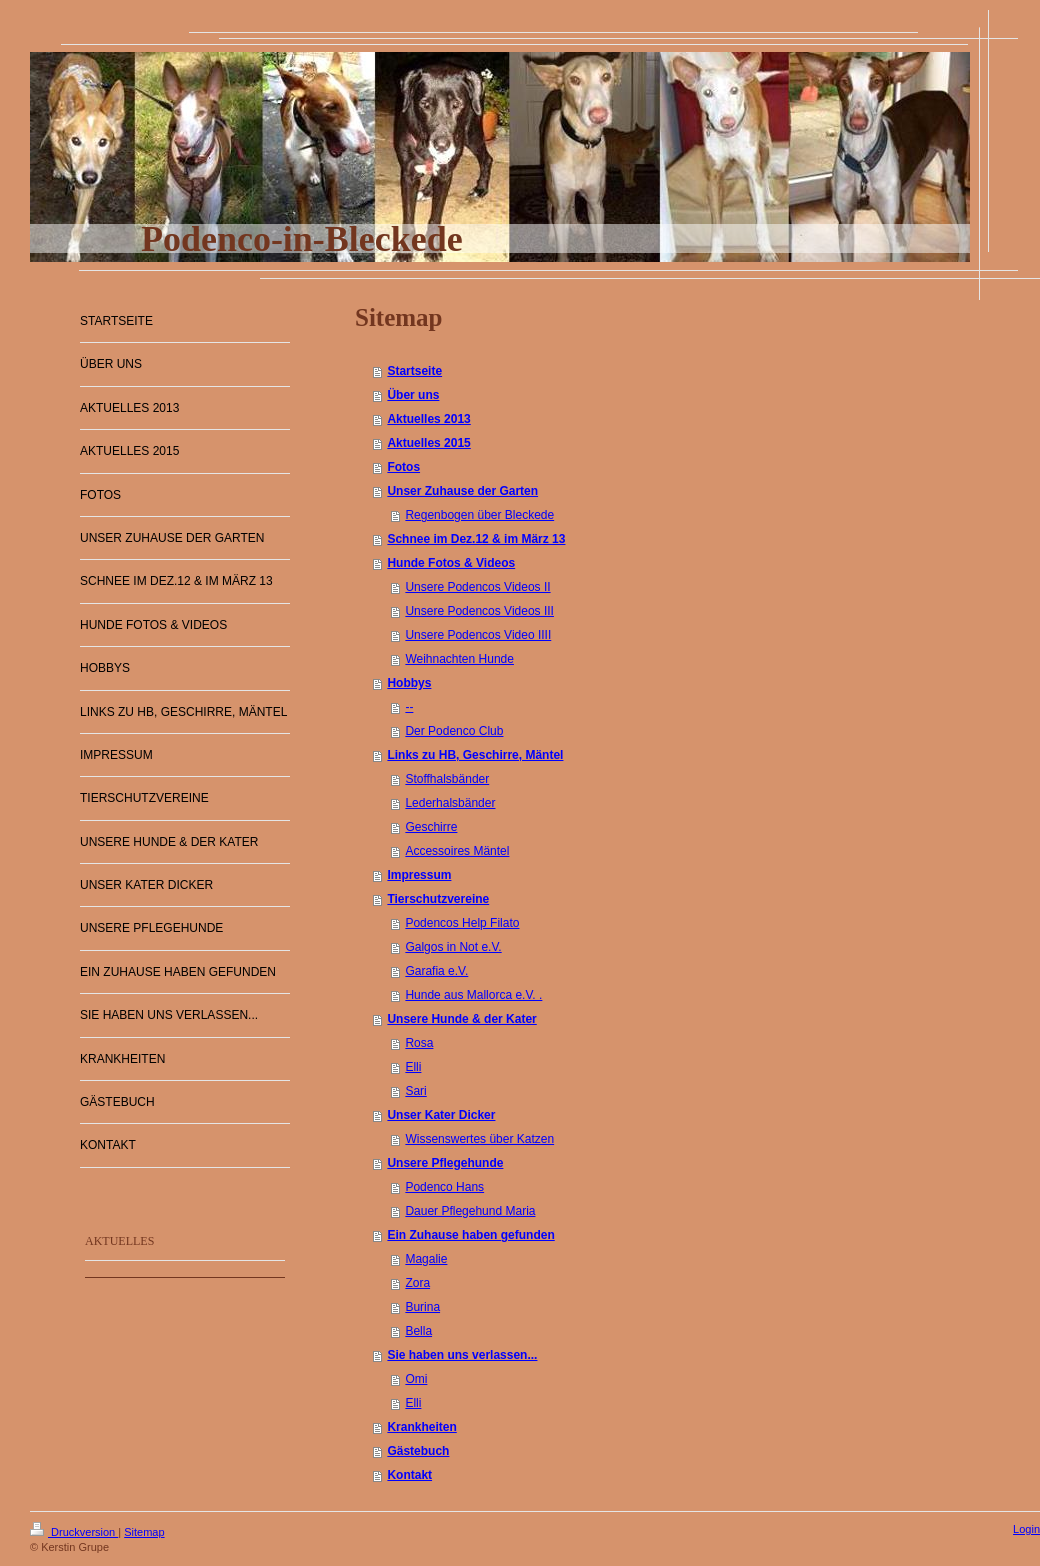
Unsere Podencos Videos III (479, 611)
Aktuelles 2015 (428, 443)
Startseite (414, 371)
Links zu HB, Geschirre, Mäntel (475, 755)
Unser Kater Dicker (441, 1115)
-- (409, 707)
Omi (416, 1379)
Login (1026, 1529)
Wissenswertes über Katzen (479, 1139)
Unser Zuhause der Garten (462, 491)
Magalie (426, 1259)
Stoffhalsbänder (447, 779)
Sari (415, 1091)
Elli (413, 1067)
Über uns (413, 395)
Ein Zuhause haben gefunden (470, 1235)
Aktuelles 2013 (428, 419)
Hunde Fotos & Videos (451, 563)
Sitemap (144, 1532)
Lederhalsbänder (450, 803)
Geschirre (431, 827)
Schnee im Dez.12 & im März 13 (476, 539)
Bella (418, 1331)
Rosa (419, 1043)
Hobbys (409, 683)
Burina (422, 1307)
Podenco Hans (444, 1187)
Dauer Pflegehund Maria (470, 1211)
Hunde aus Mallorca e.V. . (473, 995)
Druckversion (74, 1532)
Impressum (419, 875)
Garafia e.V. (436, 971)
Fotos (403, 467)
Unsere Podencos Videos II (477, 587)
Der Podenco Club (454, 731)
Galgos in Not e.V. (453, 947)
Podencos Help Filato (462, 923)
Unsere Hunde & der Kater (461, 1019)
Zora (417, 1283)
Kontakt (409, 1475)
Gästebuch (418, 1451)
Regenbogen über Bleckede (479, 515)
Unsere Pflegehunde (445, 1163)
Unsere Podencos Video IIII (478, 635)
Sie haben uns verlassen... (462, 1355)
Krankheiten (421, 1427)
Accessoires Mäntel (457, 851)
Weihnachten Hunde (459, 659)
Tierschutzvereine (438, 899)
